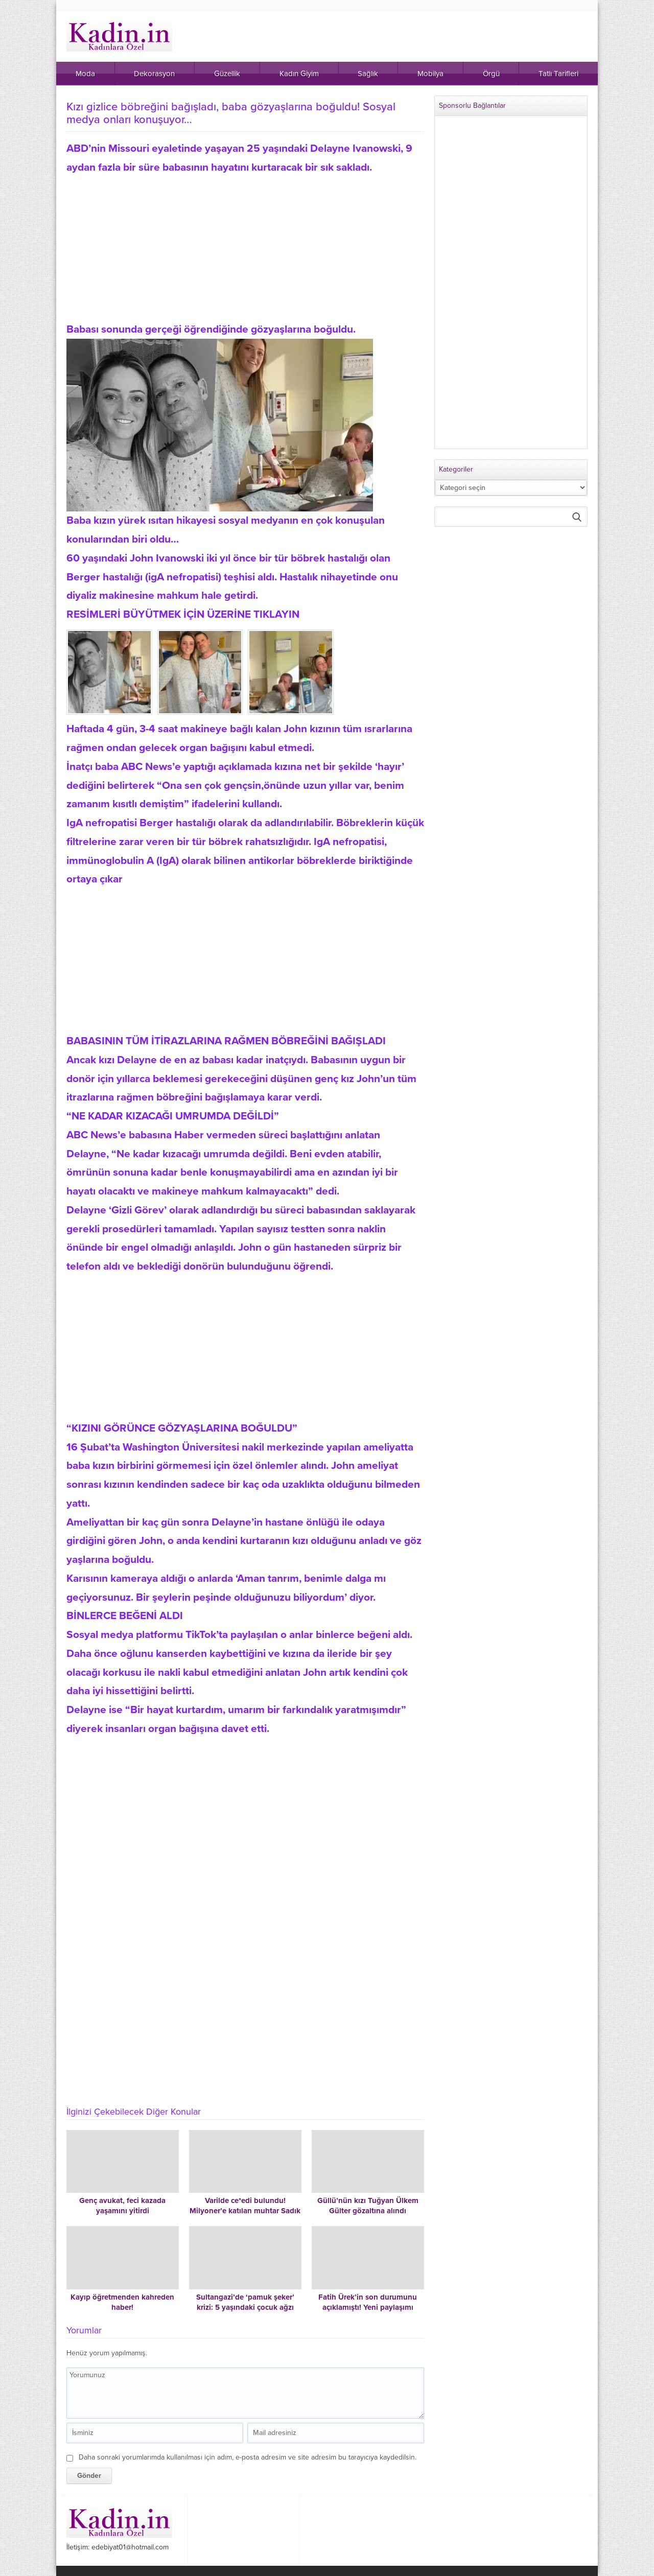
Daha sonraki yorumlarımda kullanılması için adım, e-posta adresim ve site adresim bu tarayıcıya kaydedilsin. (247, 2457)
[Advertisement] (245, 248)
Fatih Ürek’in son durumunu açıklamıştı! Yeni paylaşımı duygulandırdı (367, 2307)
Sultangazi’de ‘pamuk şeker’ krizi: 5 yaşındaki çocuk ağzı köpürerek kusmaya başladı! (245, 2307)
